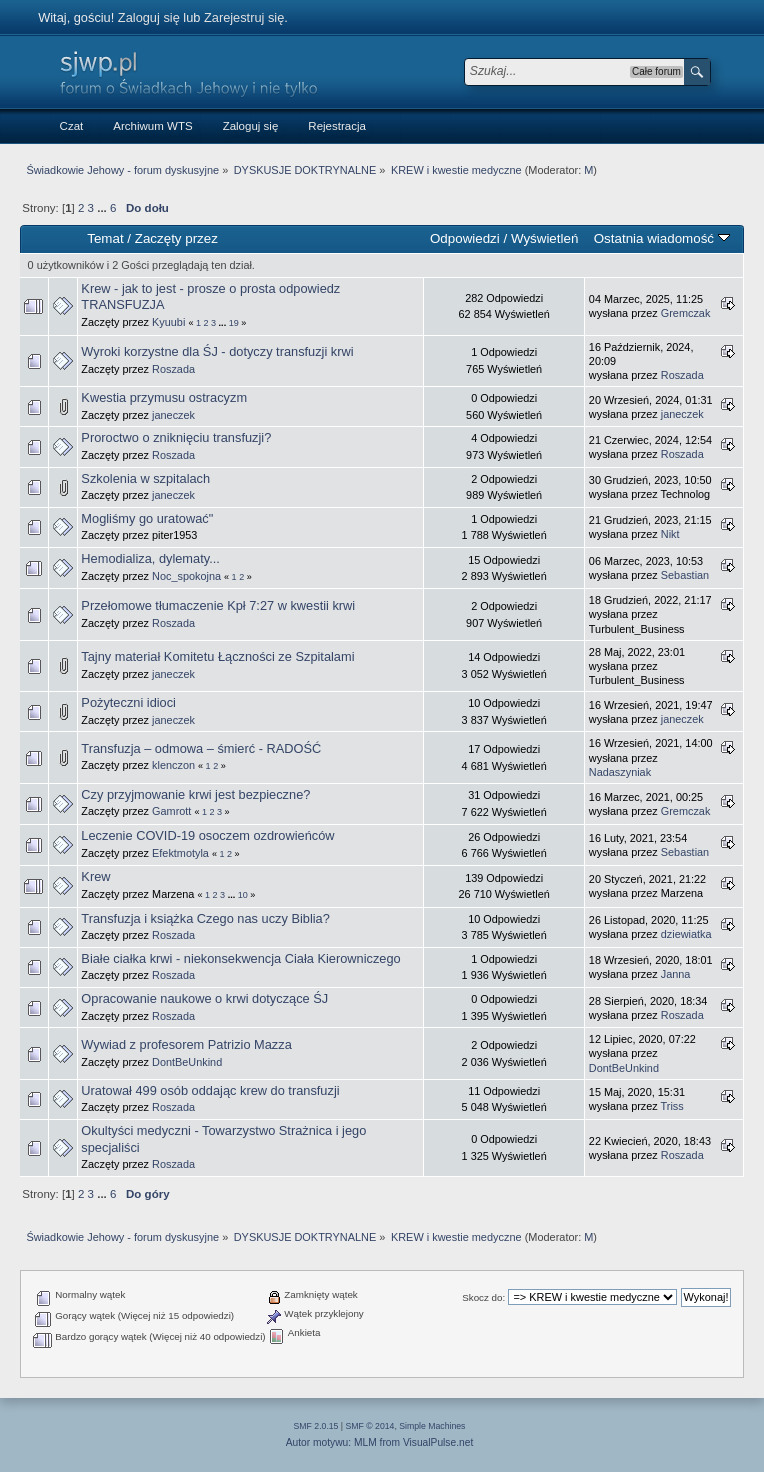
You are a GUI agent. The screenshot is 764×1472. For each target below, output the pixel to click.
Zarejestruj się (244, 17)
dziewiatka (686, 934)
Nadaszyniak (620, 772)
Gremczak (686, 313)
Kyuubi (168, 322)
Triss (672, 1106)
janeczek (173, 415)
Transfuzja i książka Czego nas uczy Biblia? (205, 918)
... (103, 208)
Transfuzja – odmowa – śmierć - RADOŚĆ (201, 748)
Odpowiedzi (465, 238)
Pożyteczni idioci (128, 702)
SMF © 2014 (370, 1426)
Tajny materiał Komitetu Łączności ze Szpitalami (217, 656)
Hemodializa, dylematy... (150, 558)
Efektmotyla (180, 853)
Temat (105, 238)
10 (243, 895)
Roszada (173, 369)
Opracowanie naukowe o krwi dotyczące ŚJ (204, 998)
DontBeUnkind (187, 1062)
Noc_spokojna (186, 576)
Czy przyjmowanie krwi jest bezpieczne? (195, 794)
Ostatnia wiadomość (662, 238)
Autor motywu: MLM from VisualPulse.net (380, 1442)
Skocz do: (483, 1297)
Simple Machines (432, 1426)
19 (234, 323)
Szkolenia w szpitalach (145, 478)
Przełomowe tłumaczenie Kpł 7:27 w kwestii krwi (218, 605)
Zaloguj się (149, 17)
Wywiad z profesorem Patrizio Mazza (186, 1044)
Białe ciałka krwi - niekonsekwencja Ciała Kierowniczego (240, 958)
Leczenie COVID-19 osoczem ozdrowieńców (207, 835)
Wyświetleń (544, 238)
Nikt (670, 534)
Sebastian (685, 575)
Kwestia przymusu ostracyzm (164, 397)
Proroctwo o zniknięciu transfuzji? (176, 437)
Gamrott (171, 811)
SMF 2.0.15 (316, 1426)
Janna (676, 974)
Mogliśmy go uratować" (147, 518)
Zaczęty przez (176, 238)
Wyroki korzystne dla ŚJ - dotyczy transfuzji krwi (217, 351)
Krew (95, 876)
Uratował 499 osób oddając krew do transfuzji (210, 1090)
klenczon (173, 765)
